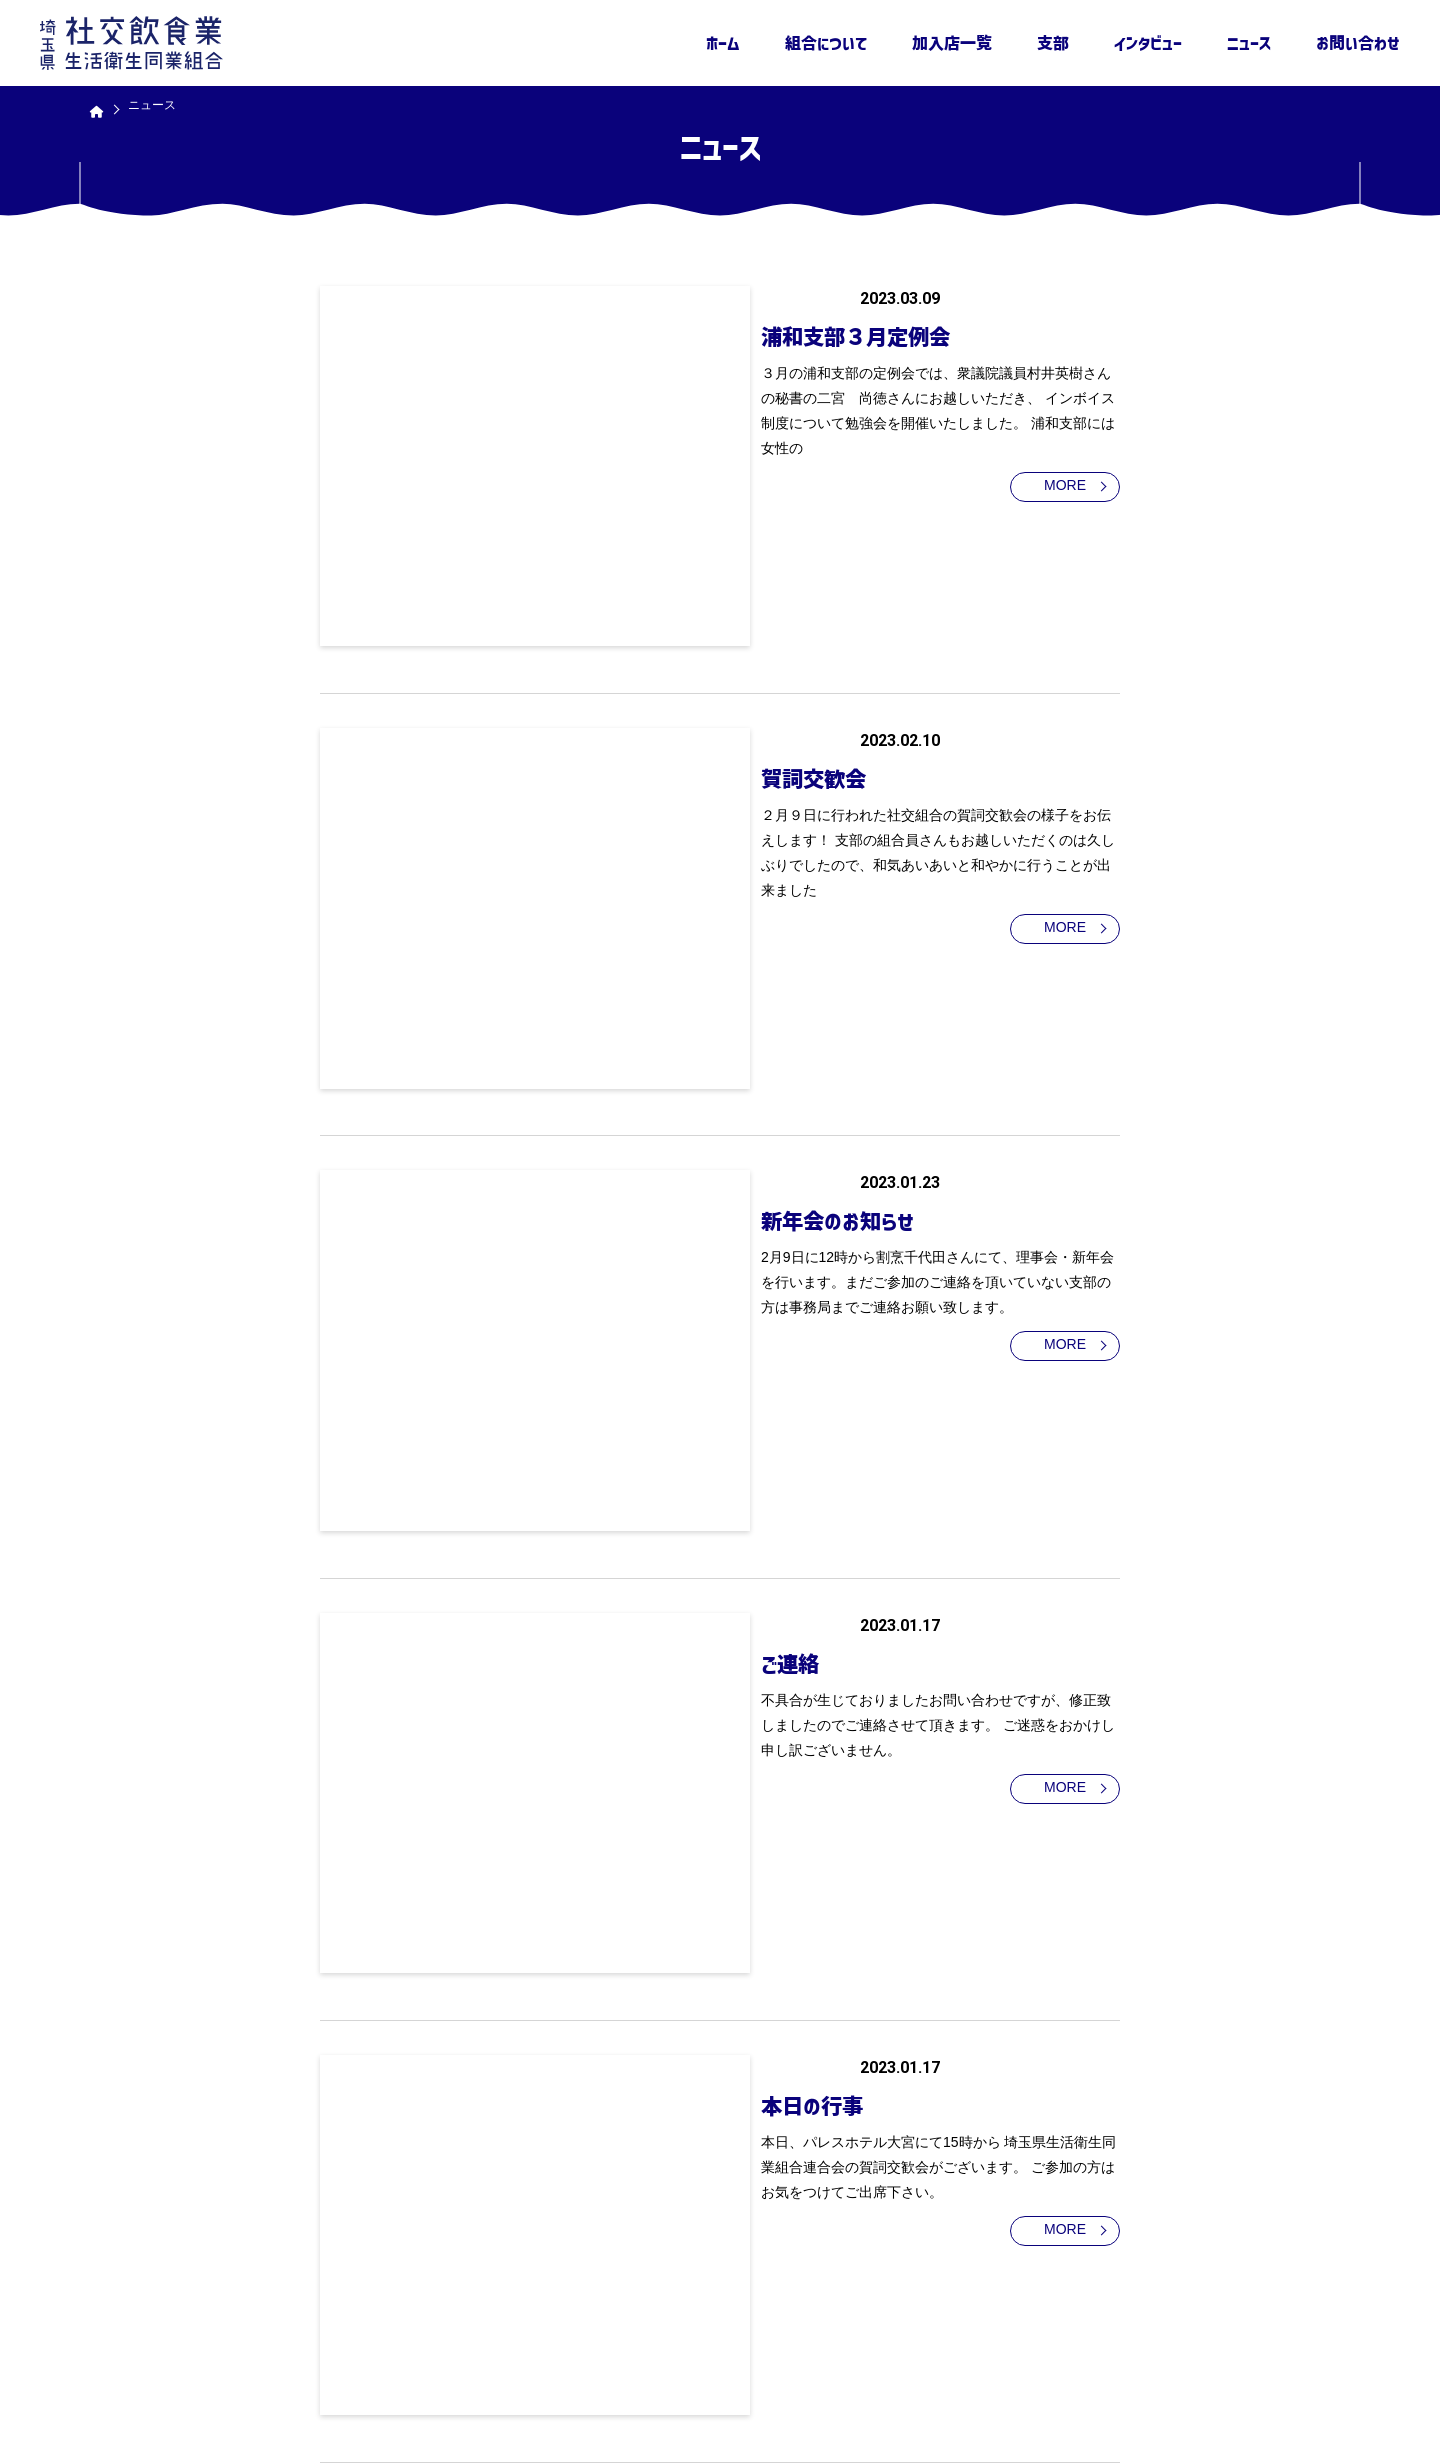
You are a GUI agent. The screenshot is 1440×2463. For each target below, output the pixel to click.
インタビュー (1148, 43)
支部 (1053, 43)
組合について (826, 43)
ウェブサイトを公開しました (713, 1887)
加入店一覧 (952, 43)
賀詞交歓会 (650, 602)
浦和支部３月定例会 (698, 333)
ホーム (723, 43)
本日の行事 (648, 1369)
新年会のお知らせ (676, 871)
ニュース (1249, 43)
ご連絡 (623, 1120)
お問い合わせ (1358, 43)
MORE (1035, 464)
